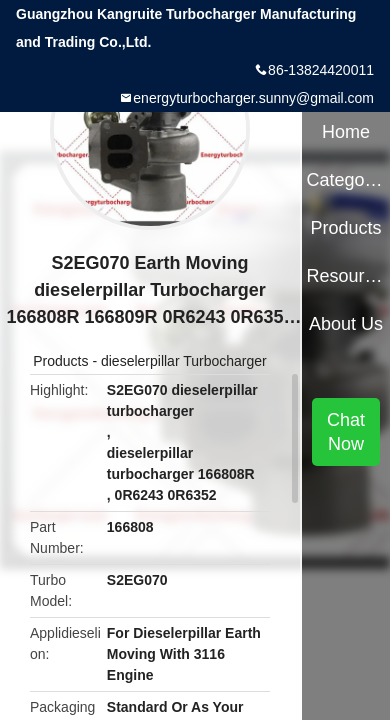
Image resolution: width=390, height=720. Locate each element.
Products (60, 361)
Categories (345, 180)
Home (346, 132)
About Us (346, 324)
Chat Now (346, 432)
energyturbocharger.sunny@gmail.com (253, 98)
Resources (345, 276)
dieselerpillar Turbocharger (184, 361)
